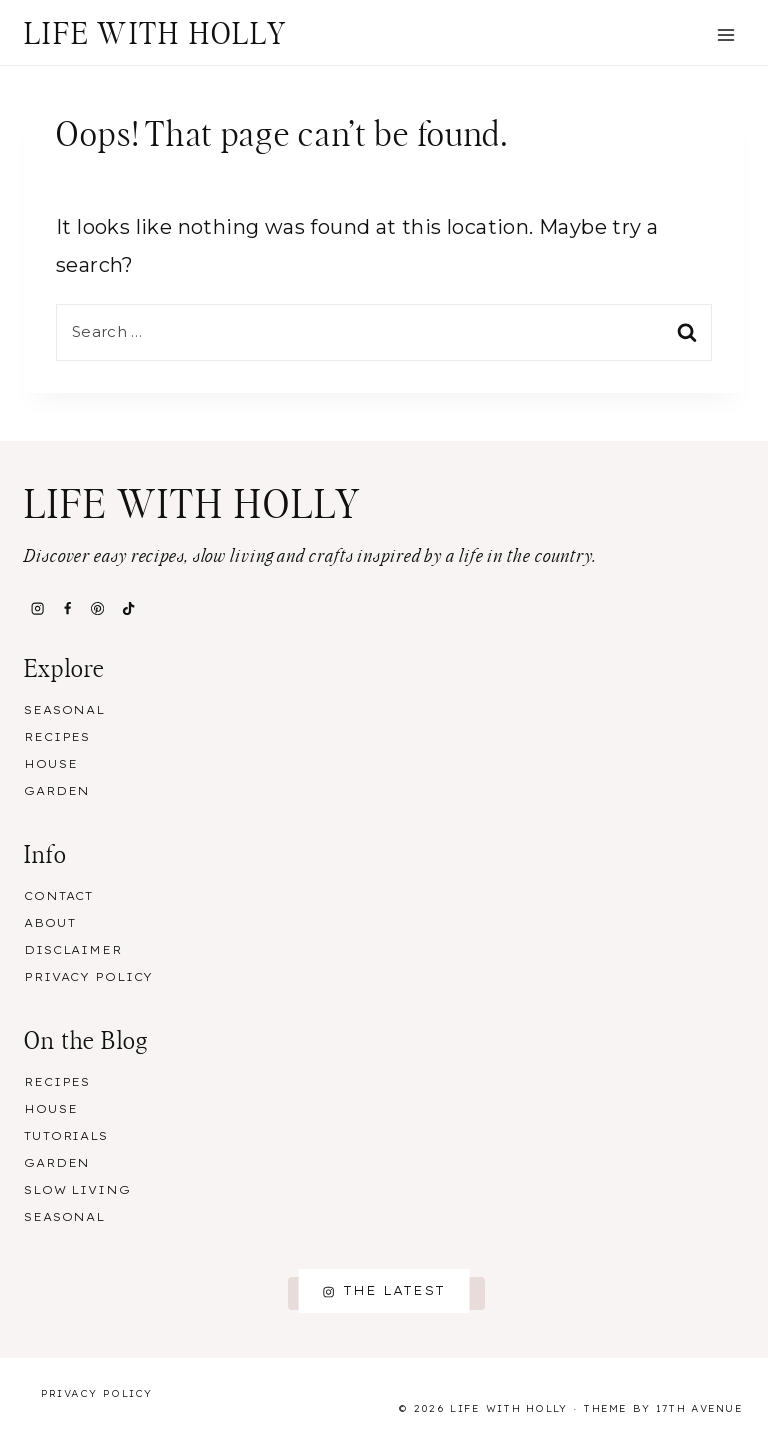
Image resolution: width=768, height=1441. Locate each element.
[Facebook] (67, 609)
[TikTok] (128, 609)
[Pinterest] (98, 609)
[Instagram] (37, 609)
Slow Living (77, 1190)
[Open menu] (725, 34)
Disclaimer (73, 950)
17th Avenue (699, 1408)
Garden (57, 791)
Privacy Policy (88, 977)
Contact (58, 896)
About (49, 923)
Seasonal (64, 710)
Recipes (57, 737)
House (50, 764)
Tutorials (66, 1136)
